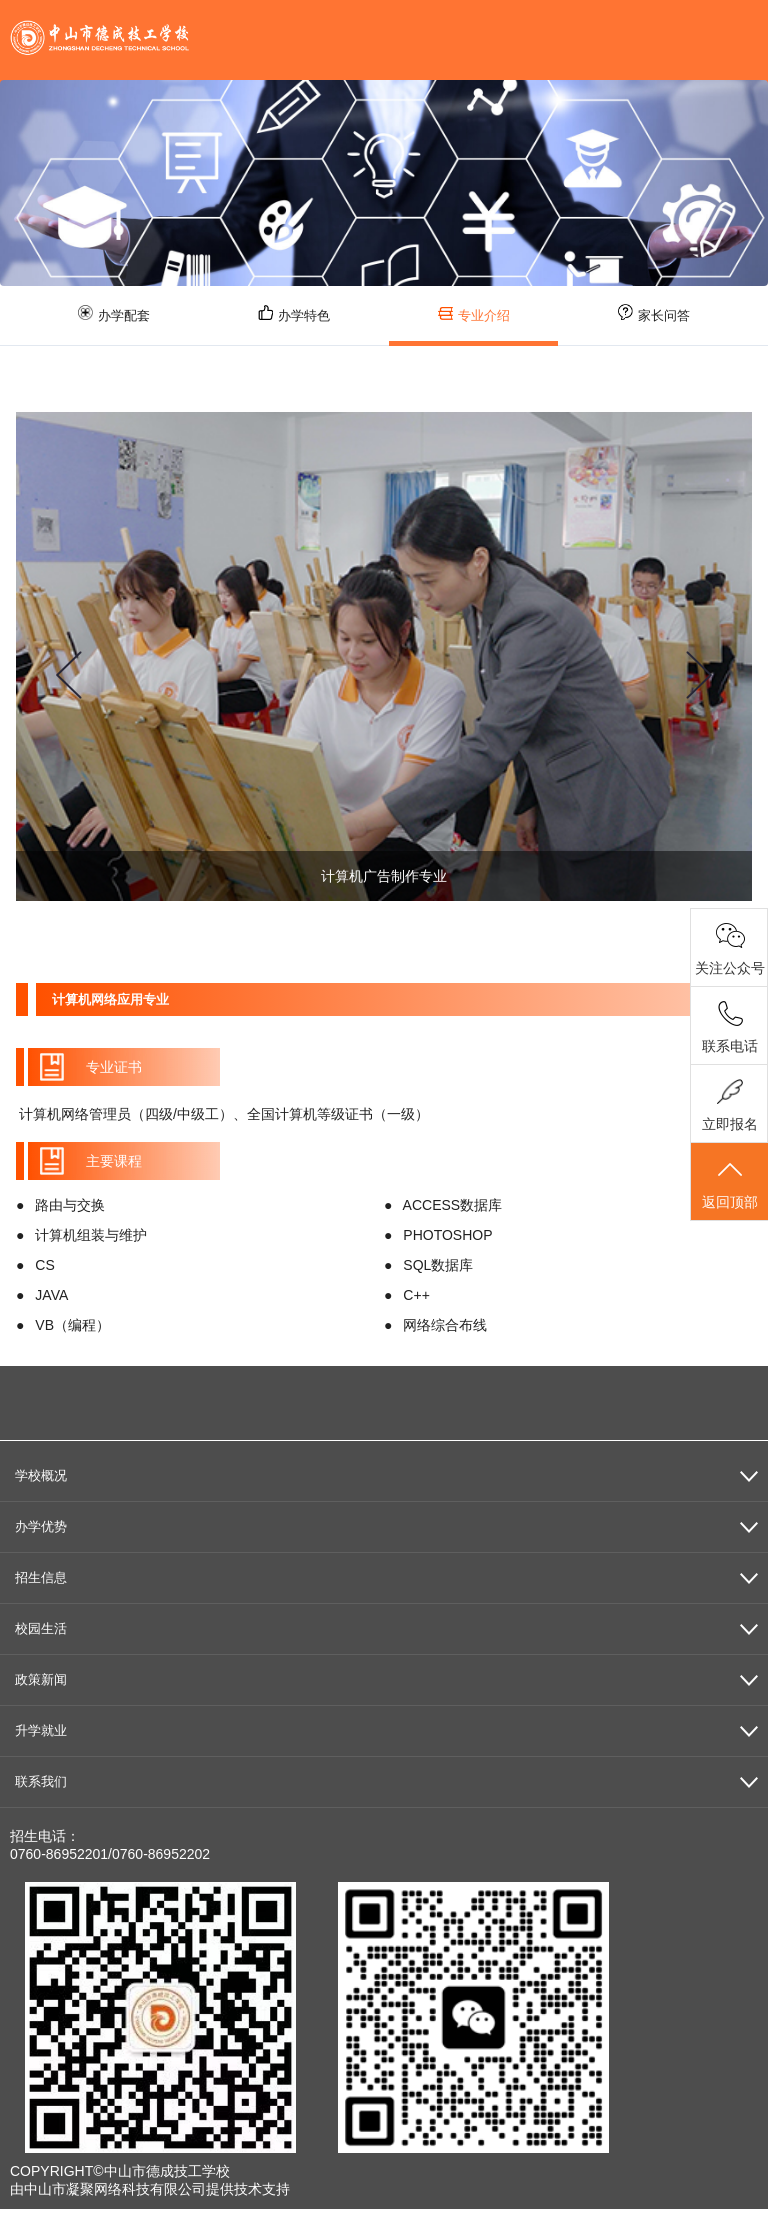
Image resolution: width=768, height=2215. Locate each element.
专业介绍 (474, 315)
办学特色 (294, 314)
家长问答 (654, 313)
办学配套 (114, 314)
